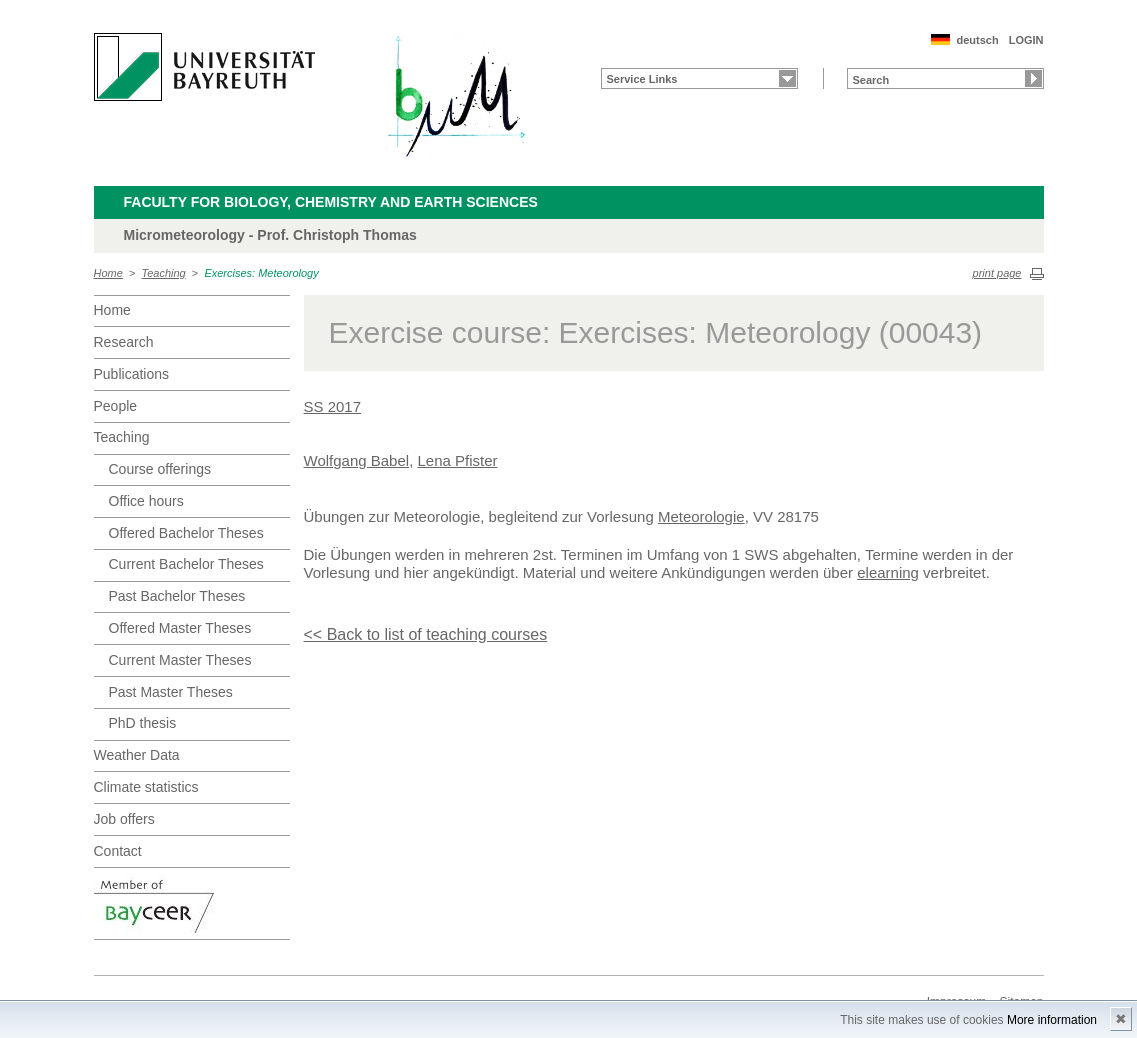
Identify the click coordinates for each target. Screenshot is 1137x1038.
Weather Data (137, 755)
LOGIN (1026, 40)
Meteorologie (701, 516)
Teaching (164, 273)
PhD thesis (143, 723)
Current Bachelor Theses (186, 564)
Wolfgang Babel (357, 460)
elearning (888, 572)
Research (124, 342)
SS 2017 (333, 406)
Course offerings (160, 469)
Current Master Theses (180, 660)
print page (997, 273)
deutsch (977, 40)
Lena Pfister (457, 460)
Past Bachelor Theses (177, 596)
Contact (118, 851)
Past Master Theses (171, 692)
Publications (132, 374)
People (116, 406)
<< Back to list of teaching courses (426, 634)
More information (1052, 1020)
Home (108, 273)
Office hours (146, 501)
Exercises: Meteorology (261, 273)
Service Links (642, 79)
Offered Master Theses (180, 628)
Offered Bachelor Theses (186, 533)
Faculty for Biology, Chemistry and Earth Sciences (331, 202)
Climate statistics (146, 787)
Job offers (124, 819)
